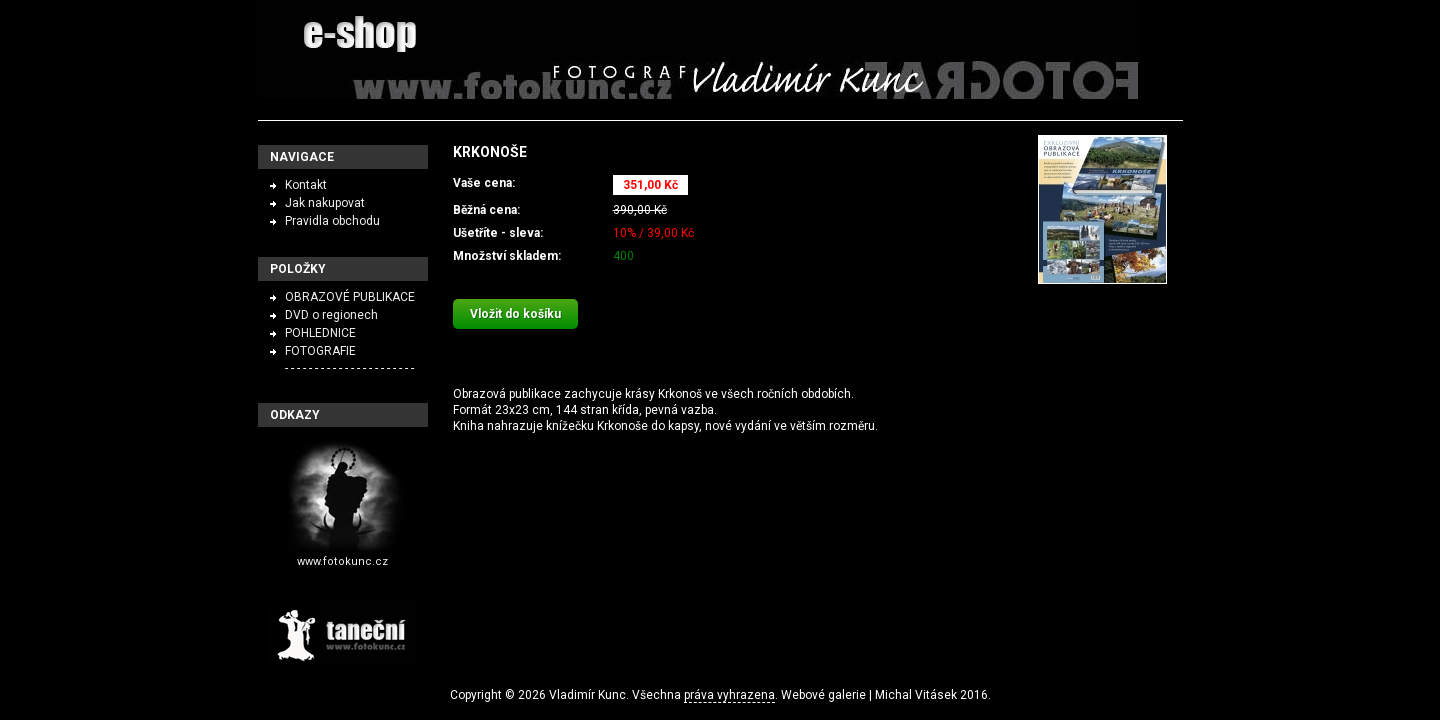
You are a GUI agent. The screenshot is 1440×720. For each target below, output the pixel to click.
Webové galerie (823, 695)
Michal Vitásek (916, 695)
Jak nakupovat (325, 203)
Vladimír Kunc (587, 695)
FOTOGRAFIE (320, 351)
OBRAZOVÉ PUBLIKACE (350, 297)
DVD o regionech (331, 315)
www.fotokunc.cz (342, 561)
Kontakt (306, 185)
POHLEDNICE (320, 333)
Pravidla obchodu (332, 221)
